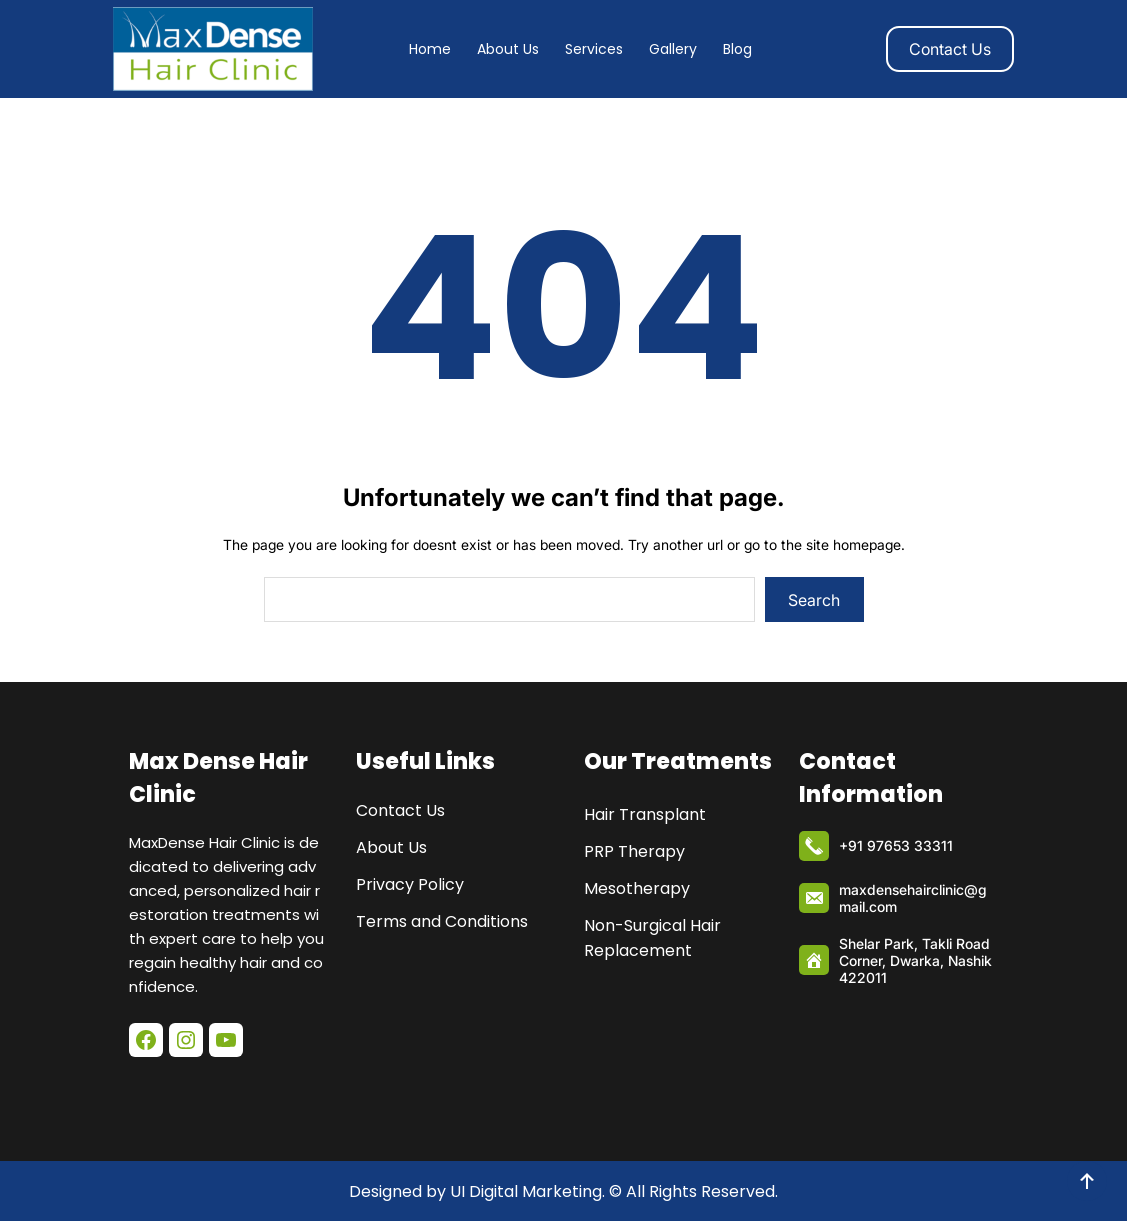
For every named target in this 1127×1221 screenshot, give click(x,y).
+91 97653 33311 (896, 845)
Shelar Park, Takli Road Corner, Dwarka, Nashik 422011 (915, 960)
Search (814, 600)
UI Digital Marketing (526, 1191)
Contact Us (950, 49)
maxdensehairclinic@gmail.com (913, 898)
